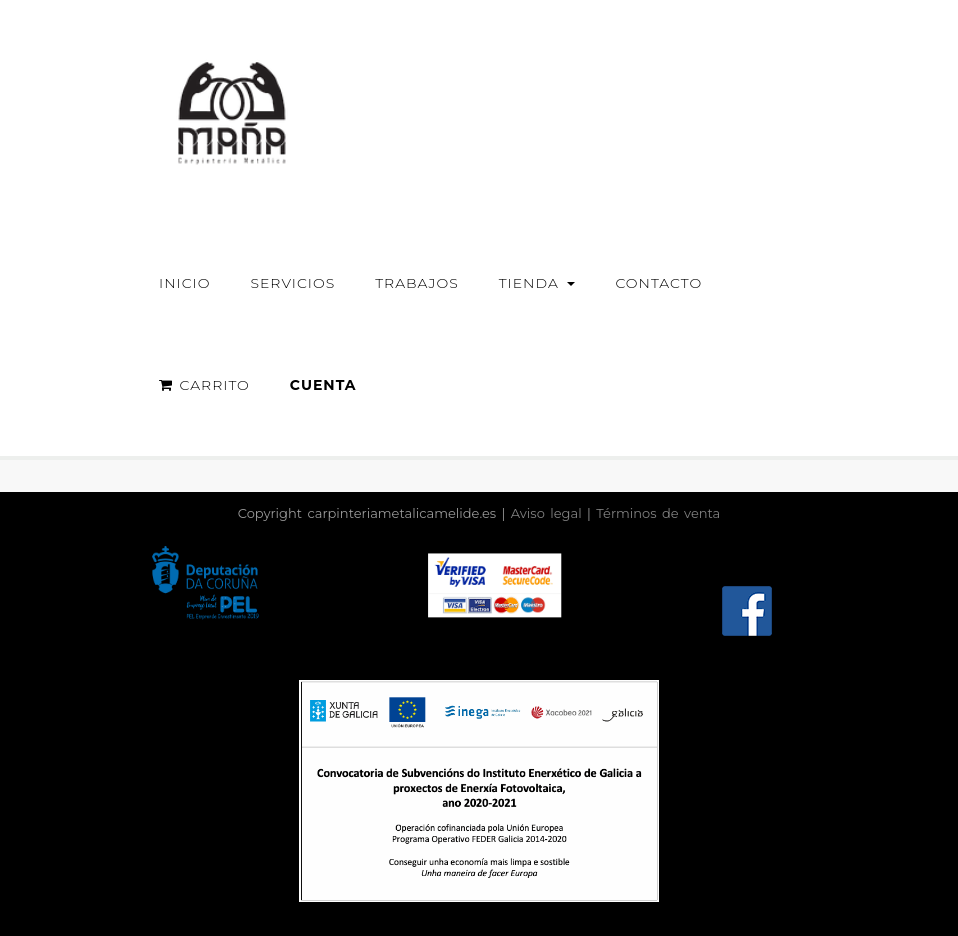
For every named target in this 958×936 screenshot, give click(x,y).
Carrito (204, 385)
